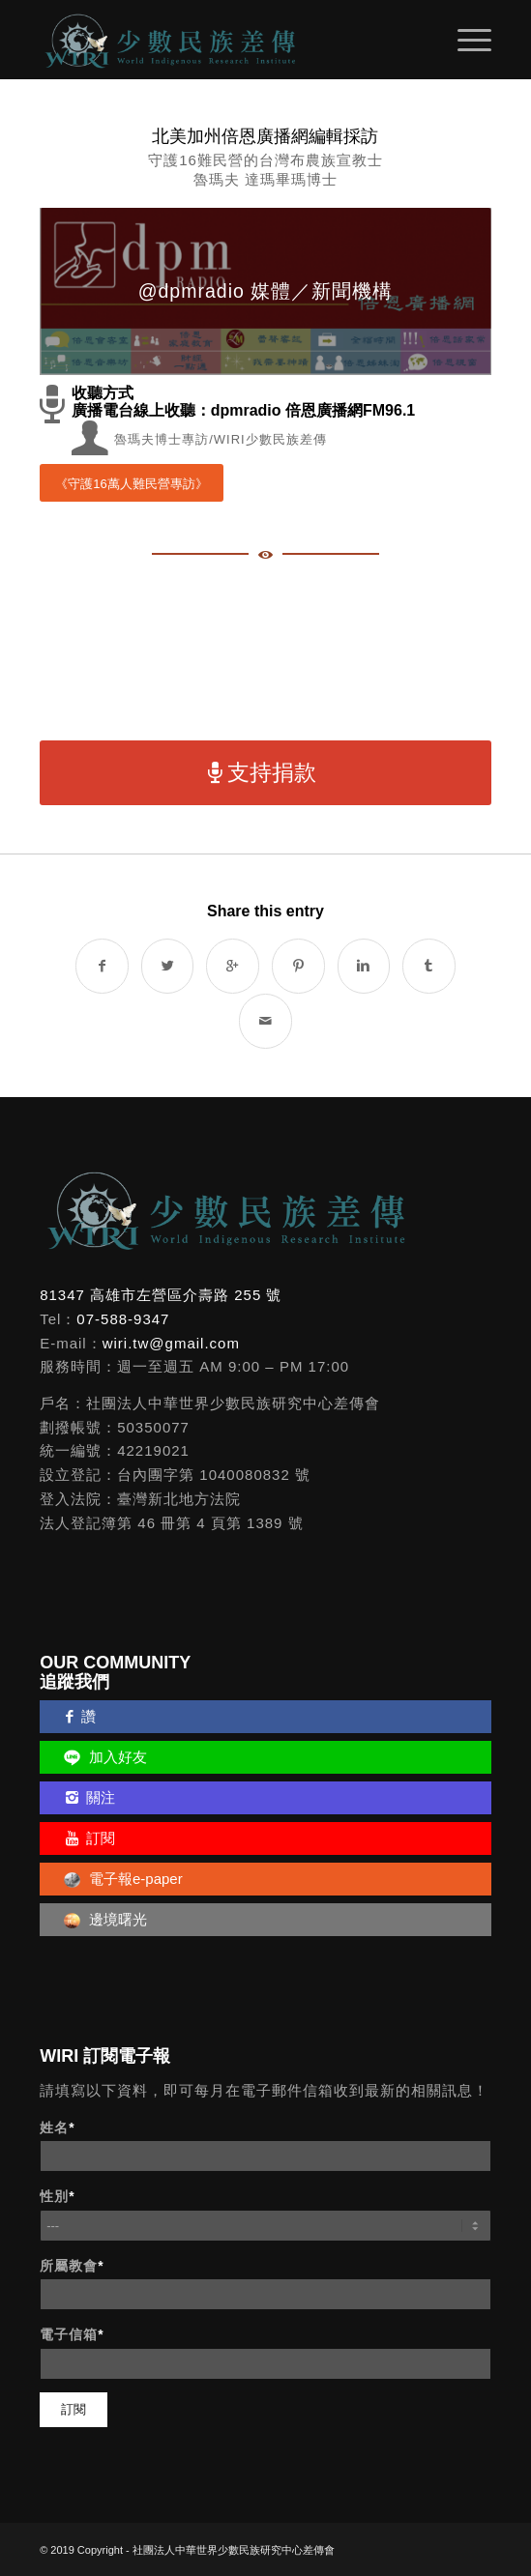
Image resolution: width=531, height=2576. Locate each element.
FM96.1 (389, 410)
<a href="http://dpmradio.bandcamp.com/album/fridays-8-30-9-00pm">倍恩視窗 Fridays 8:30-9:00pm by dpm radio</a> (265, 654)
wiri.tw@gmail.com (171, 1343)
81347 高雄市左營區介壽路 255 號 (160, 1295)
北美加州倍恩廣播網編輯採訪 (265, 136)
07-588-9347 (122, 1319)
